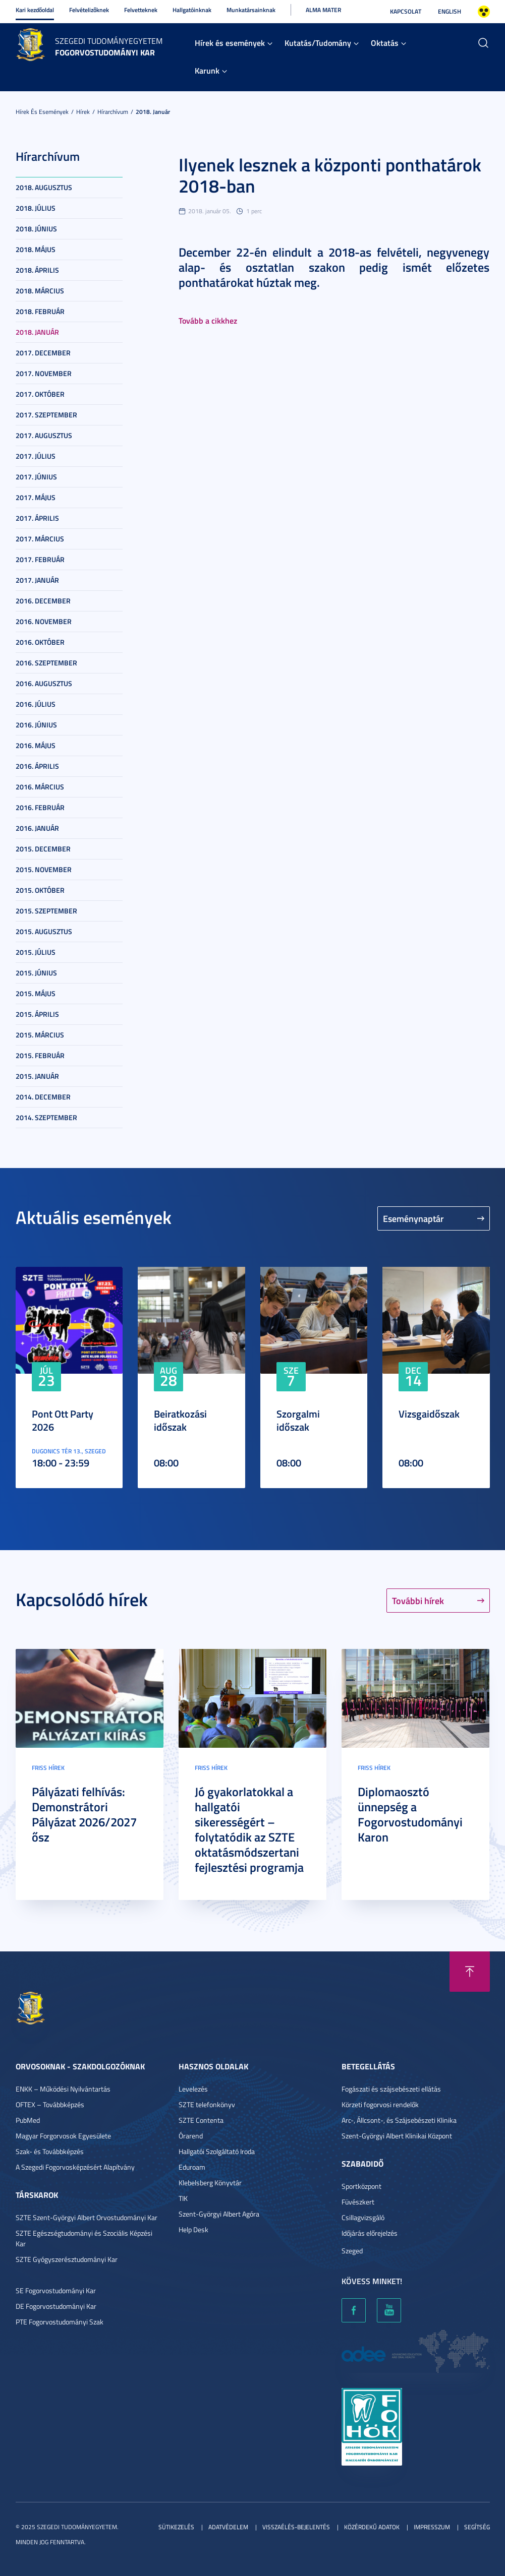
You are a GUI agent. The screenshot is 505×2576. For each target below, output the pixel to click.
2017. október (40, 394)
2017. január (37, 580)
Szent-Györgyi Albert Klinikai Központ (397, 2135)
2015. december (43, 848)
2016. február (40, 807)
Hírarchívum (112, 111)
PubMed (28, 2120)
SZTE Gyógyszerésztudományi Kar (67, 2259)
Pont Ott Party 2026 (62, 1420)
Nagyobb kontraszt (484, 12)
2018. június (36, 228)
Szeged (352, 2250)
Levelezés (193, 2089)
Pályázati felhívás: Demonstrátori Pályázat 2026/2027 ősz (84, 1814)
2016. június (36, 724)
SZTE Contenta (201, 2120)
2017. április (37, 518)
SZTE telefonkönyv (207, 2104)
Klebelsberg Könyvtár (210, 2182)
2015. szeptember (46, 910)
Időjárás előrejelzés (370, 2233)
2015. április (37, 1014)
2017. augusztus (44, 435)
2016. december (43, 600)
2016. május (35, 745)
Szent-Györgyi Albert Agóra (219, 2214)
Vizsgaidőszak (429, 1413)
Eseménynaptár (413, 1218)
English (449, 11)
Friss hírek (48, 1767)
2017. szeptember (46, 414)
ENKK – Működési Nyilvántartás (63, 2089)
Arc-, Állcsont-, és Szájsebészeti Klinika (399, 2120)
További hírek (418, 1600)
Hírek (83, 111)
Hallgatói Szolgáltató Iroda (217, 2151)
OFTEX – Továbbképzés (50, 2104)
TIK (183, 2198)
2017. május (35, 497)
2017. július (35, 456)
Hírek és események (230, 42)
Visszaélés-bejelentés (296, 2527)
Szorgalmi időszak (298, 1420)
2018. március (40, 290)
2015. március (40, 1034)
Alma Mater (323, 10)
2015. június (36, 972)
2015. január (37, 1076)
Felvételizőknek (89, 10)
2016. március (40, 786)
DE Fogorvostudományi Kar (56, 2306)
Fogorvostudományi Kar (105, 52)
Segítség (477, 2527)
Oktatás (385, 42)
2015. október (40, 890)
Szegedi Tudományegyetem (108, 40)
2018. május (35, 249)
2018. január (153, 111)
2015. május (35, 993)
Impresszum (432, 2527)
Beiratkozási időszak (180, 1420)
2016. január (37, 828)
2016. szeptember (46, 662)
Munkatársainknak (251, 10)
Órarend (191, 2135)
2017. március (40, 538)
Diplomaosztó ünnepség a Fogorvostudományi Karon (410, 1814)
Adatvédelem (228, 2527)
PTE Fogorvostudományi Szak (59, 2321)
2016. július (35, 704)
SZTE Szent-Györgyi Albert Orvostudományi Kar (86, 2217)
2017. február (40, 559)
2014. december (43, 1096)
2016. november (44, 621)
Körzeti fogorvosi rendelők (380, 2104)
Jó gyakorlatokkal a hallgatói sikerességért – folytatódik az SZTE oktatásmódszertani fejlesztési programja (249, 1829)
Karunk (207, 70)
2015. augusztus (44, 931)
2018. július (35, 208)
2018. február (40, 311)
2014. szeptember (46, 1117)
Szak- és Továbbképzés (50, 2151)
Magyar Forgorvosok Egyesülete (63, 2135)
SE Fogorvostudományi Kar (56, 2290)
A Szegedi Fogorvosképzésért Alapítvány (75, 2167)
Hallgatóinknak (192, 10)
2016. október (40, 642)
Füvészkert (358, 2201)
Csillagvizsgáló (363, 2217)
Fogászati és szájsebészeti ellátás (391, 2089)
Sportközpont (361, 2186)
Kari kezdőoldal (35, 10)
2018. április (37, 270)
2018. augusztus (44, 187)
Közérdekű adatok (372, 2527)
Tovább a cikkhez (208, 320)
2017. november (44, 373)
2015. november (44, 869)
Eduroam (192, 2167)
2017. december (43, 352)
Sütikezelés (176, 2527)
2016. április (37, 766)
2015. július (35, 952)
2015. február (40, 1055)
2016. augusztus (44, 683)
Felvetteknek (140, 10)
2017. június (36, 476)
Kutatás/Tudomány (318, 42)
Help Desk (193, 2229)
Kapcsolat (405, 11)
